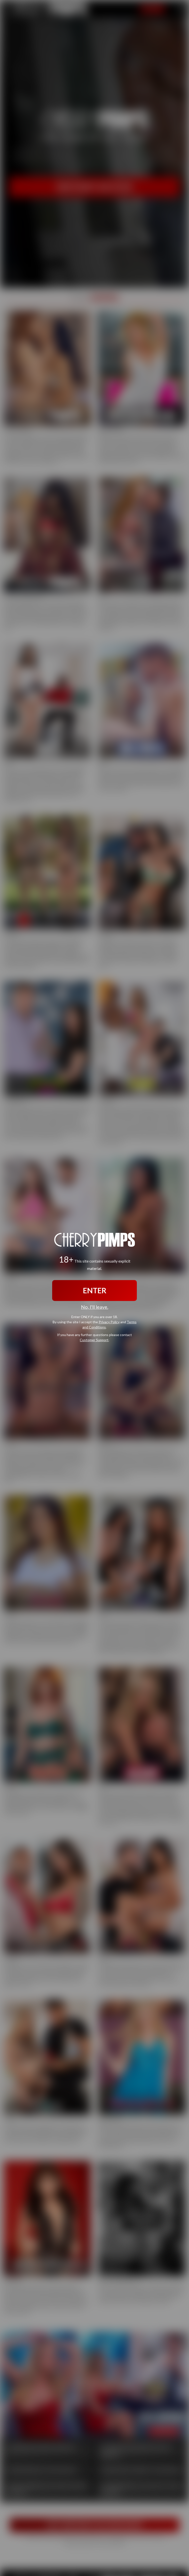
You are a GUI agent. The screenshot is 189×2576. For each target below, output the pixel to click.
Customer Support (94, 1340)
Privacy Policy (109, 1322)
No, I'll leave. (94, 1307)
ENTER (94, 1290)
